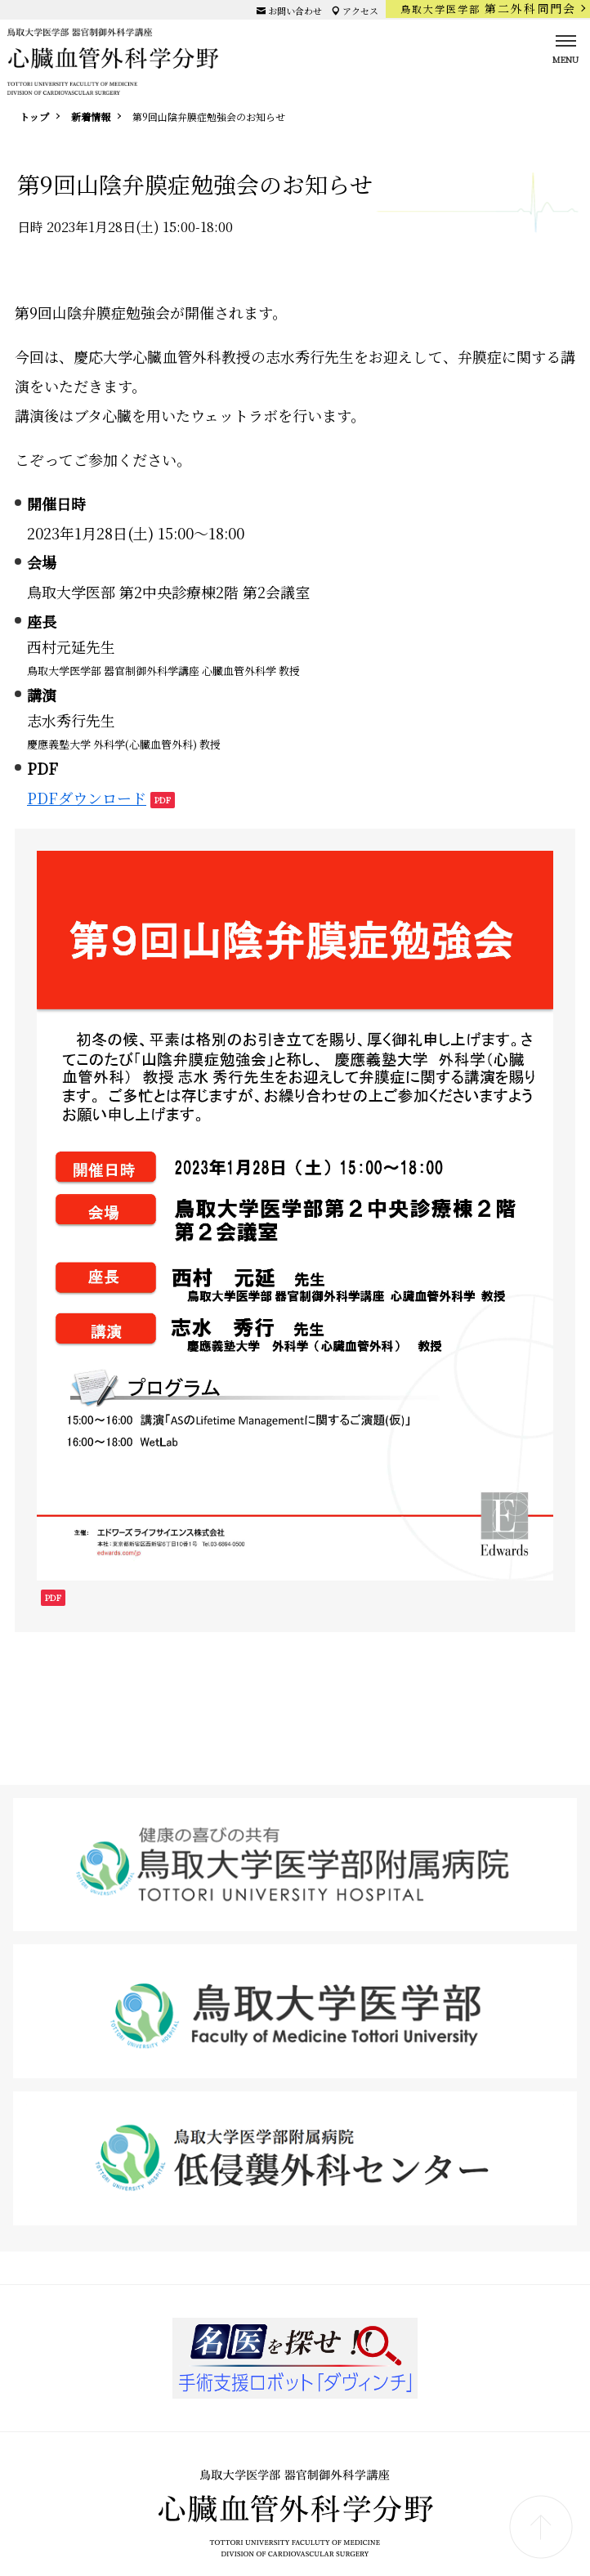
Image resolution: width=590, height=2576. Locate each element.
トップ (34, 116)
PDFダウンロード (86, 797)
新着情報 (90, 116)
